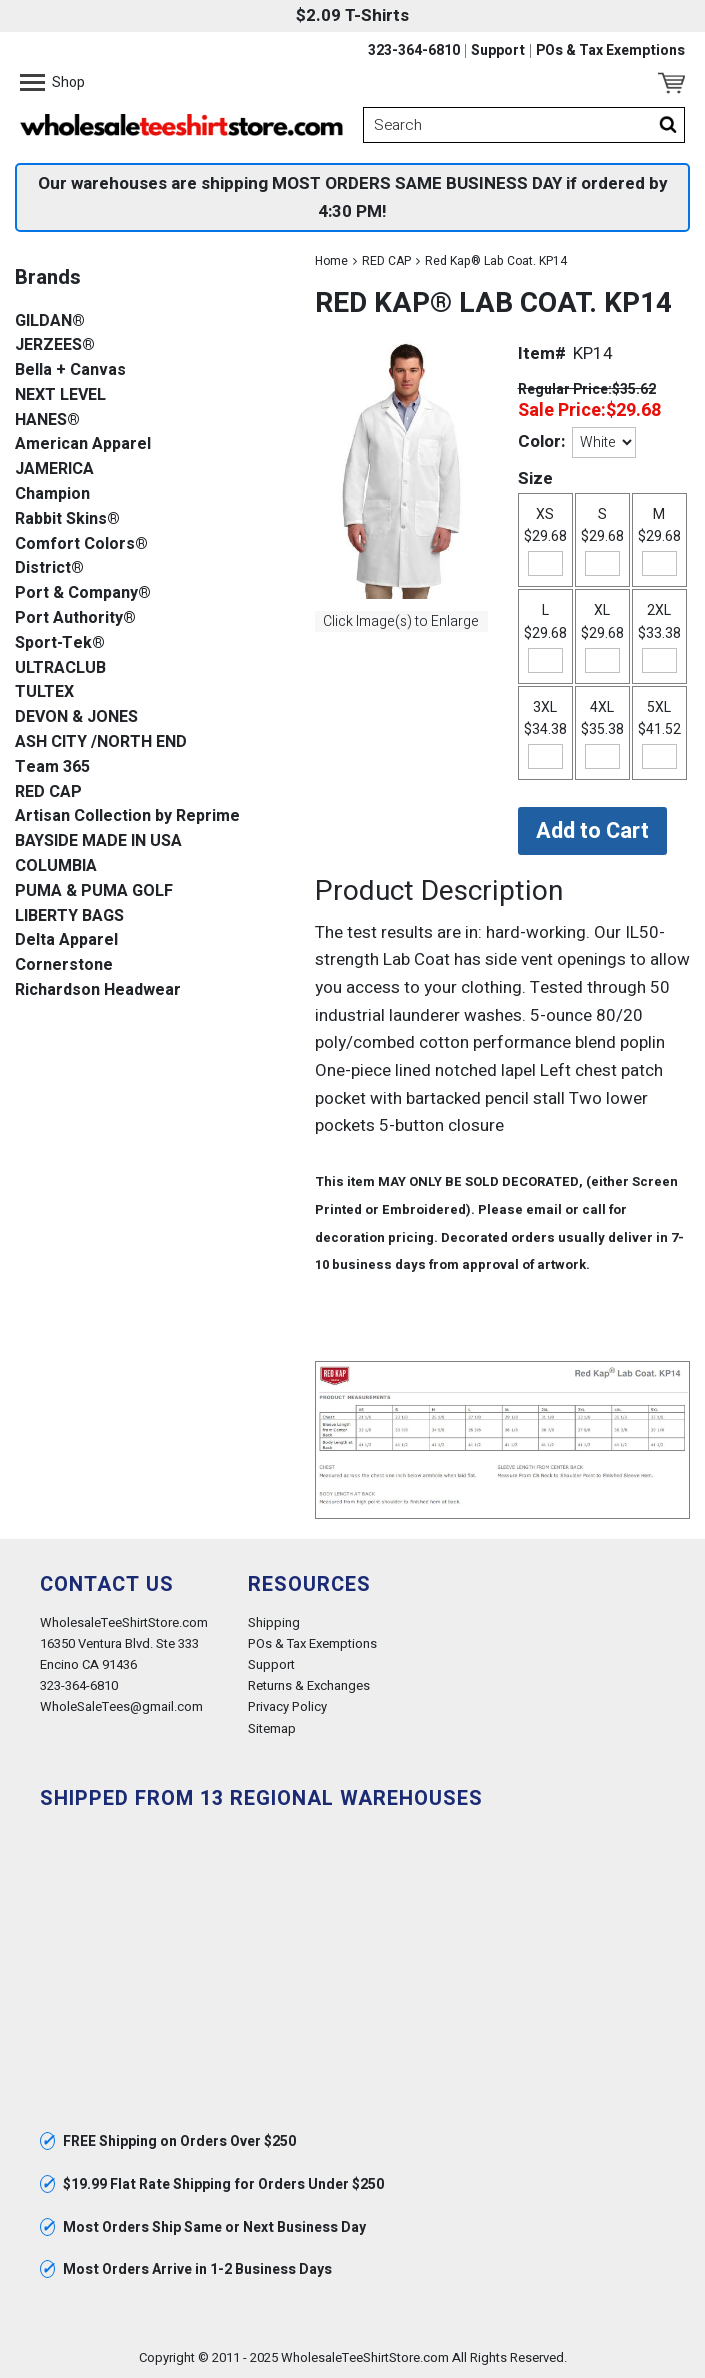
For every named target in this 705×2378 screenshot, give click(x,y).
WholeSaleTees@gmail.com (121, 1706)
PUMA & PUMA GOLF (94, 891)
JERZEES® (55, 345)
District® (49, 568)
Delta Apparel (66, 940)
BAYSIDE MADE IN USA (98, 841)
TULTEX (44, 692)
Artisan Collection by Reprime (127, 816)
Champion (52, 494)
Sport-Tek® (60, 643)
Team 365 (52, 767)
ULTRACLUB (60, 668)
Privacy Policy (287, 1706)
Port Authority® (75, 618)
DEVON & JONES (76, 717)
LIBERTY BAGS (69, 916)
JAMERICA (54, 469)
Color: (541, 441)
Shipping (274, 1622)
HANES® (47, 420)
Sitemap (272, 1728)
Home (331, 261)
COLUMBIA (56, 866)
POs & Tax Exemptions (610, 51)
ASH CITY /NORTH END (101, 742)
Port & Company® (83, 593)
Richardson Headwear (98, 990)
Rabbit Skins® (67, 519)
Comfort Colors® (81, 544)
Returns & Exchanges (309, 1685)
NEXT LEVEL (60, 395)
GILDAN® (50, 321)
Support (498, 51)
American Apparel (83, 444)
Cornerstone (64, 965)
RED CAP (386, 261)
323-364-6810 (414, 51)
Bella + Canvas (70, 370)
